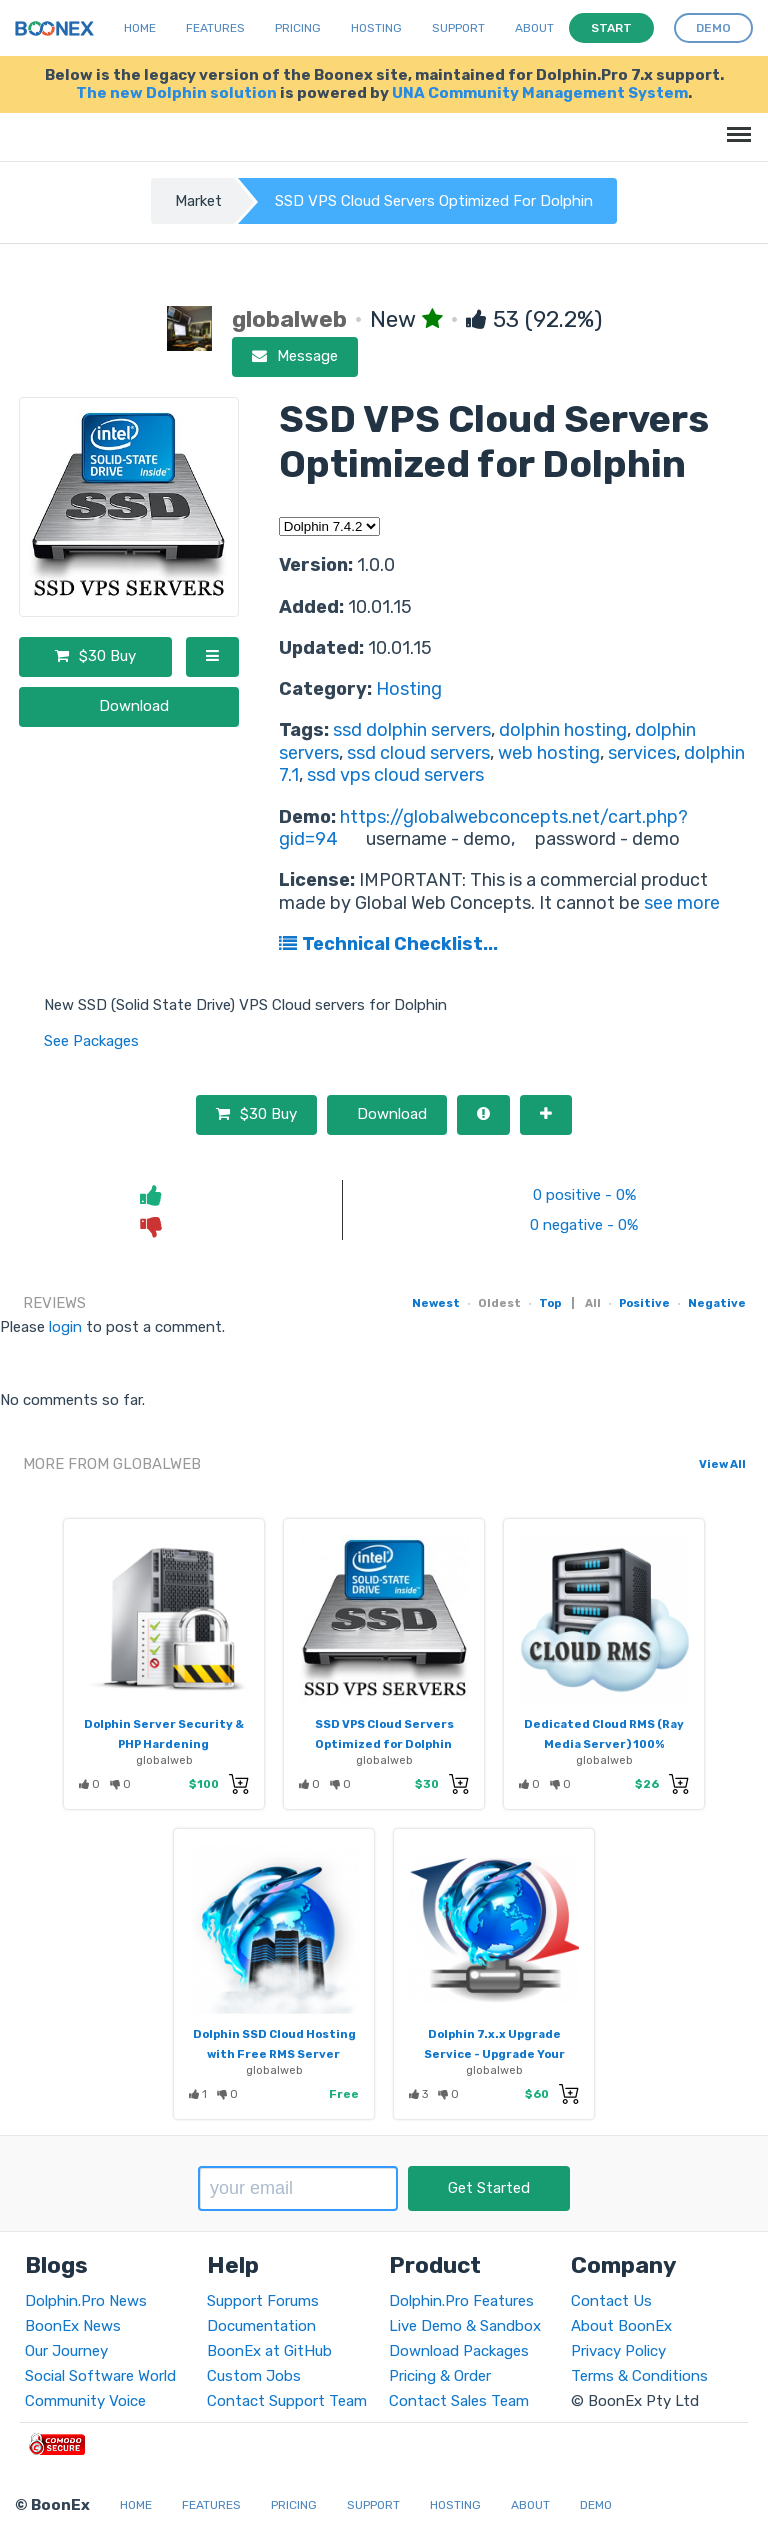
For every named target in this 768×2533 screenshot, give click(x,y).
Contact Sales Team (459, 2401)
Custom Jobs (254, 2376)
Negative (717, 1303)
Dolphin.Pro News (86, 2301)
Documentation (261, 2326)
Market (198, 201)
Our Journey (66, 2351)
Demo (596, 2505)
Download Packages (459, 2351)
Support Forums (263, 2301)
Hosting (409, 689)
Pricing (298, 28)
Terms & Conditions (639, 2376)
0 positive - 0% (584, 1195)
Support (458, 28)
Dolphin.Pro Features (461, 2301)
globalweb (164, 1760)
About (534, 28)
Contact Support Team (287, 2401)
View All (722, 1464)
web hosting (549, 753)
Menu (735, 124)
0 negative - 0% (584, 1225)
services (642, 753)
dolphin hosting (563, 730)
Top (550, 1303)
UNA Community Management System (540, 93)
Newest (436, 1303)
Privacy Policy (618, 2351)
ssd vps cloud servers (395, 775)
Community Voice (85, 2401)
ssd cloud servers (418, 753)
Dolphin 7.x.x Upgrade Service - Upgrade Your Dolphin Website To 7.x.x (493, 2054)
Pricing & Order (440, 2376)
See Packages (91, 1041)
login (65, 1327)
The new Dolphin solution (176, 93)
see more (680, 903)
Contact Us (611, 2301)
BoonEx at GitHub (269, 2351)
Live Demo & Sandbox (465, 2326)
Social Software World (100, 2376)
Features (215, 28)
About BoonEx (621, 2326)
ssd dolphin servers (412, 730)
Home (140, 28)
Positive (644, 1303)
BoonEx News (73, 2326)
